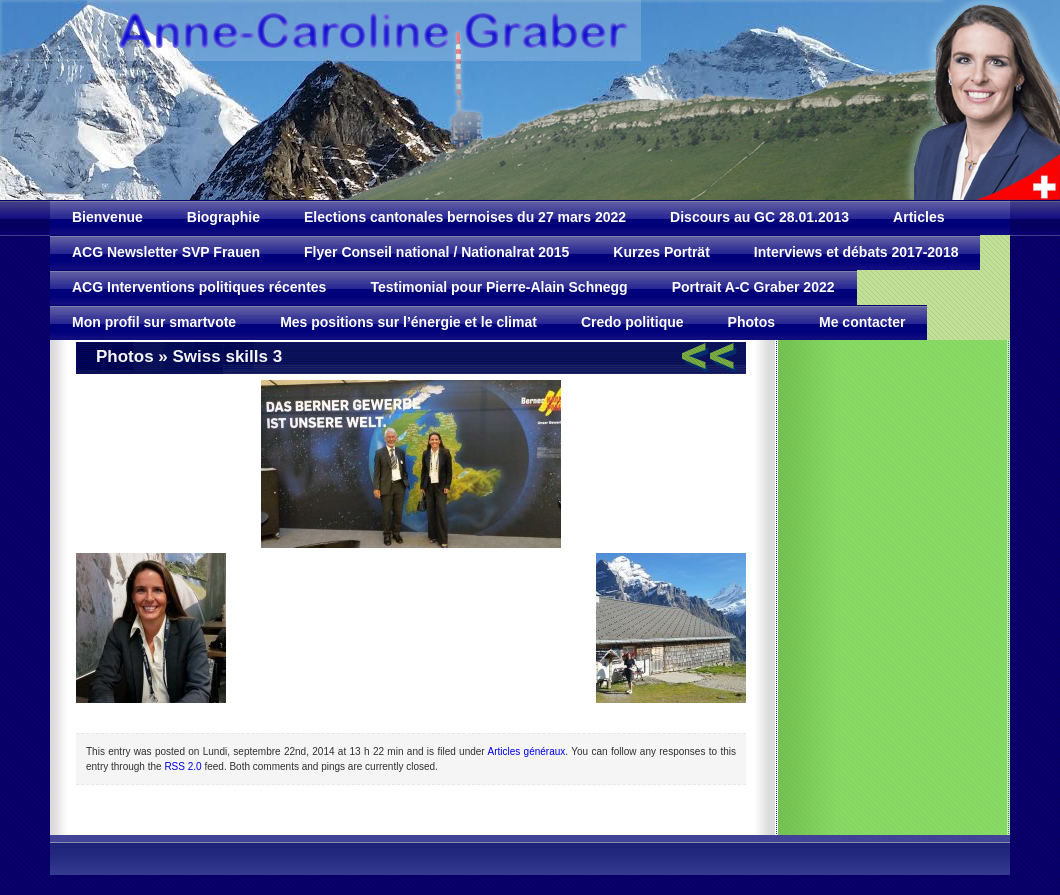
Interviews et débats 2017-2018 (856, 252)
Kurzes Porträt (661, 252)
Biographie (223, 217)
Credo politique (632, 322)
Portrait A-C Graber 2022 (753, 287)
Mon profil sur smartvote (154, 322)
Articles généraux (526, 751)
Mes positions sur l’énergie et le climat (408, 322)
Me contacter (862, 322)
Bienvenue (107, 217)
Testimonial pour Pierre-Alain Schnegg (498, 287)
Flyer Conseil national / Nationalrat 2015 (436, 252)
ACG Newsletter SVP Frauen (166, 252)
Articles (918, 217)
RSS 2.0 (182, 766)
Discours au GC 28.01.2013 (759, 217)
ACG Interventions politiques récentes (199, 287)
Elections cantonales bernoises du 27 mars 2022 (465, 217)
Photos (751, 322)
